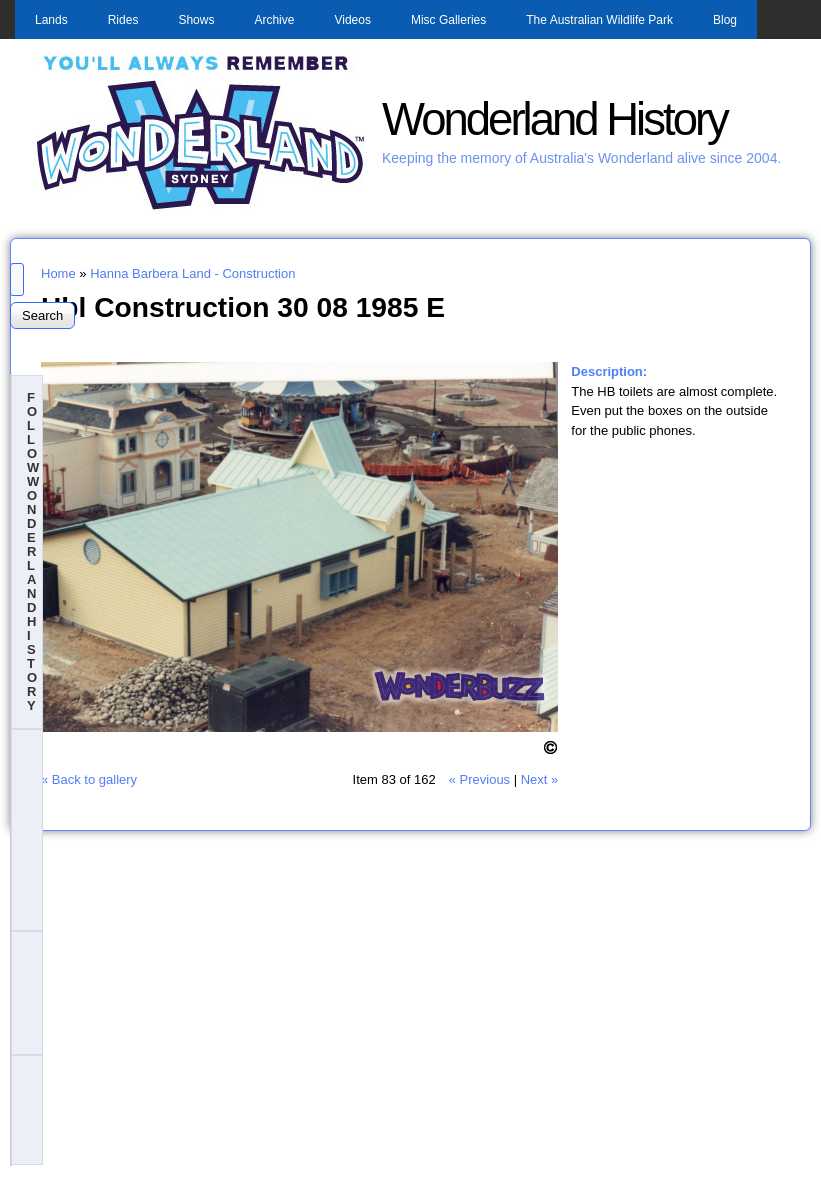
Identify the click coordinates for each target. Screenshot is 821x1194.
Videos (352, 20)
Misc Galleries (448, 20)
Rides (123, 20)
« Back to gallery (89, 779)
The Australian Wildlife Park (599, 20)
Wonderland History (554, 119)
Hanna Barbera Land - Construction (192, 273)
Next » (540, 779)
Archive (274, 20)
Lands (51, 20)
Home (58, 273)
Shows (196, 20)
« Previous (479, 779)
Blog (725, 20)
